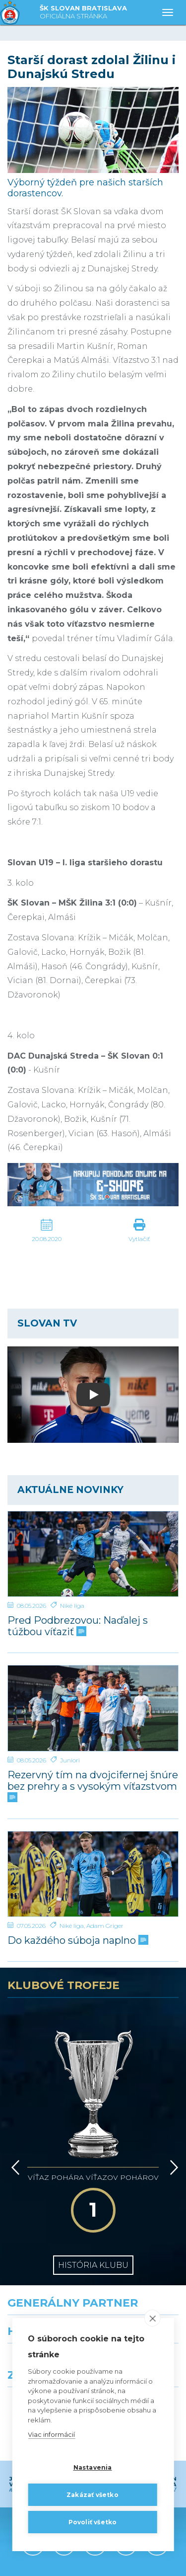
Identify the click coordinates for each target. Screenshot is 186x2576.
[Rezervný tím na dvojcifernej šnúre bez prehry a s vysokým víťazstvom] (93, 1708)
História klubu (93, 2180)
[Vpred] (172, 2111)
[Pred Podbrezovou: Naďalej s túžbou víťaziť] (93, 1554)
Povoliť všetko (92, 2522)
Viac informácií (51, 2434)
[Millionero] (140, 2292)
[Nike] (93, 2248)
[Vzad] (13, 2111)
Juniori (70, 1760)
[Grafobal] (46, 2292)
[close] (152, 2318)
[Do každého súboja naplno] (93, 1874)
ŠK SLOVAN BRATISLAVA (83, 12)
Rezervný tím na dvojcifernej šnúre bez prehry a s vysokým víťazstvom (92, 1785)
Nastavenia (92, 2467)
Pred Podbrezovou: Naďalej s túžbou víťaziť (77, 1626)
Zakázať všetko (92, 2494)
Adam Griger (105, 1925)
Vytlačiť (139, 1239)
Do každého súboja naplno (76, 1940)
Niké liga (72, 1605)
